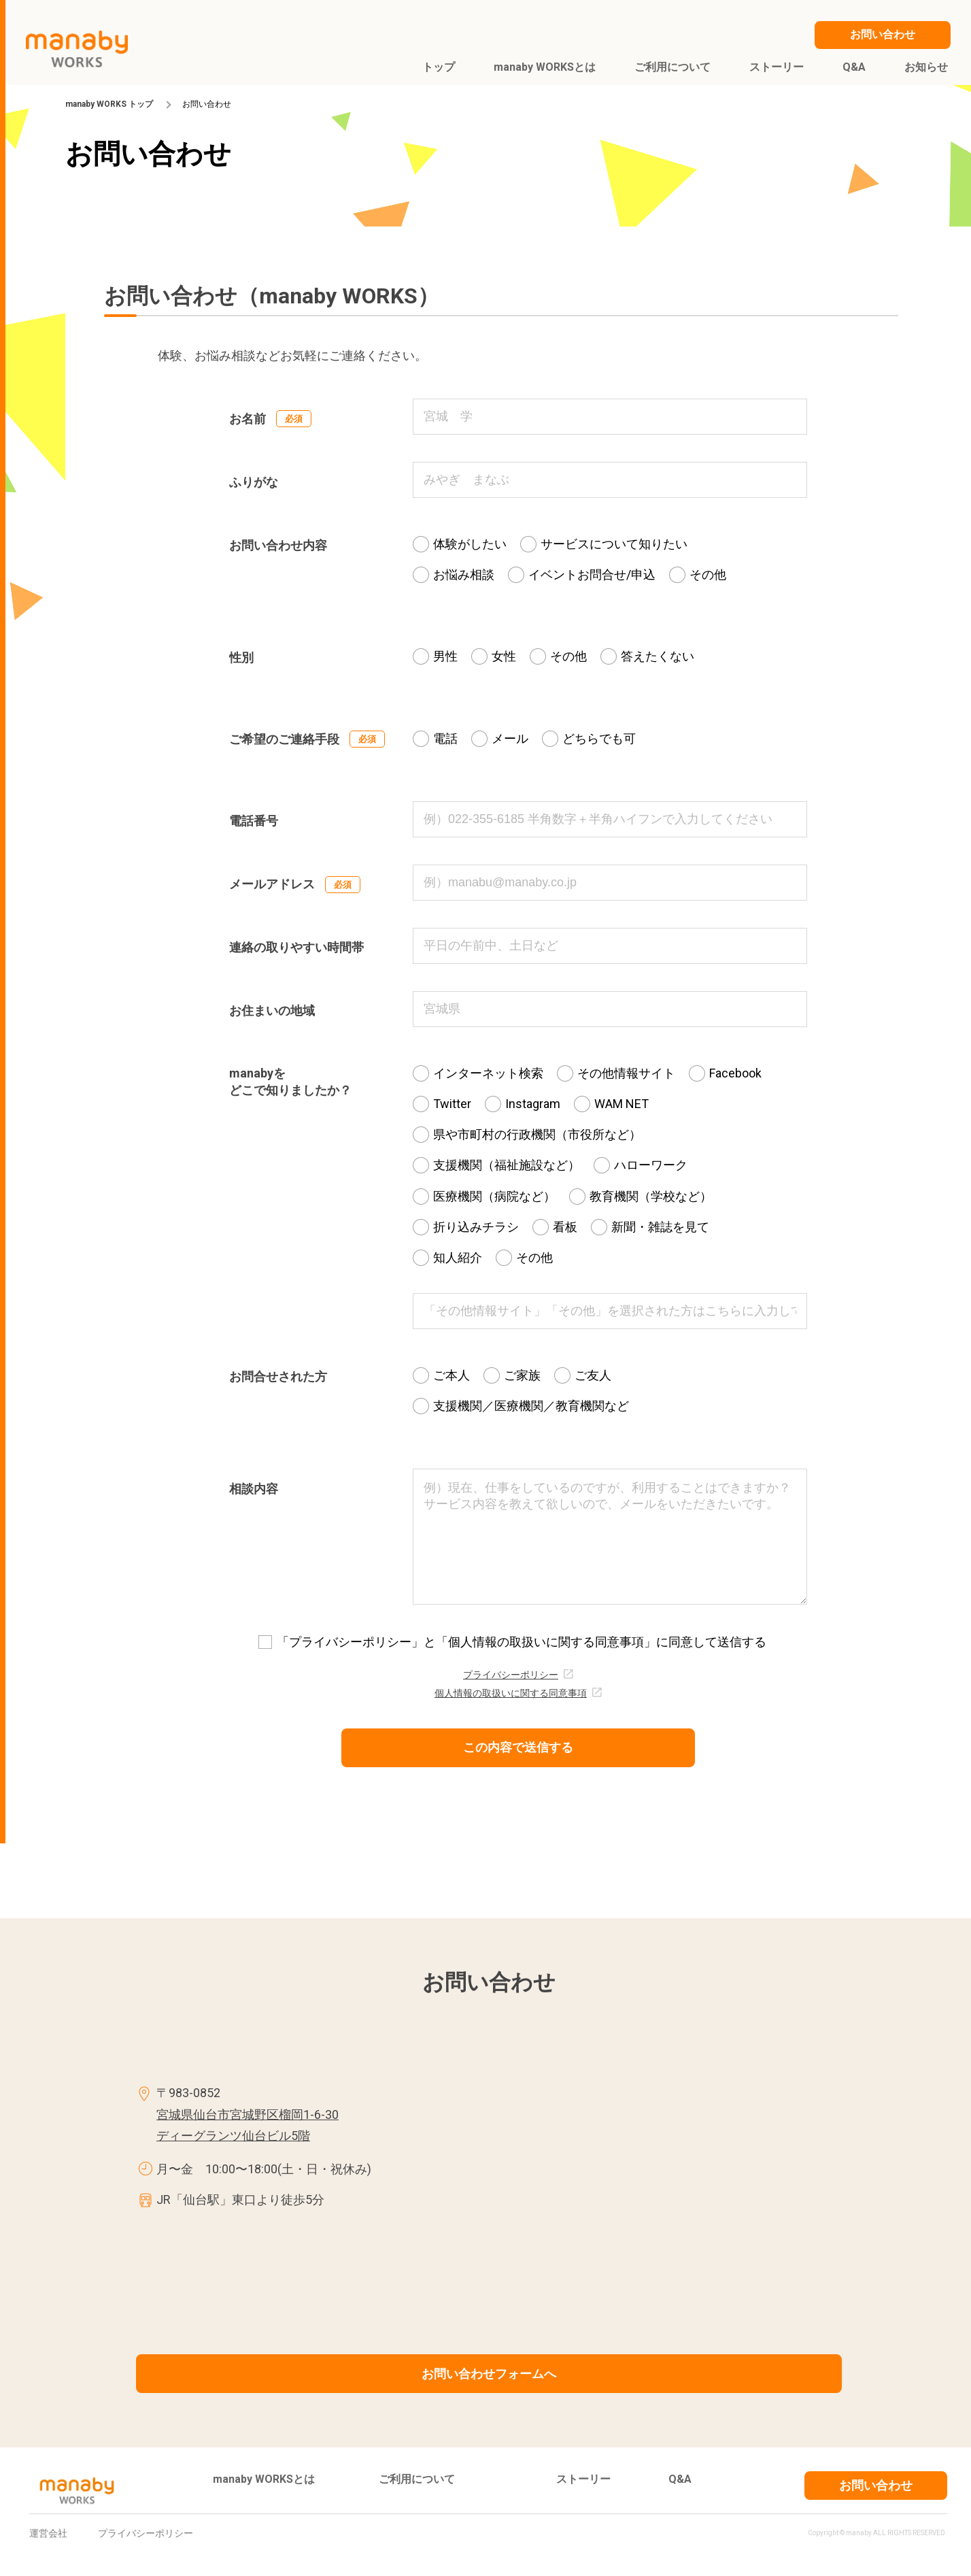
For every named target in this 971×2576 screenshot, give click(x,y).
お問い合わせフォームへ (489, 2373)
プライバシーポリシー (510, 1675)
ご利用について (417, 2479)
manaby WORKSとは (264, 2479)
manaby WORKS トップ (109, 104)
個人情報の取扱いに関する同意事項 (511, 1693)
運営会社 (48, 2533)
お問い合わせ (876, 2485)
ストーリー (583, 2479)
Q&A (680, 2479)
